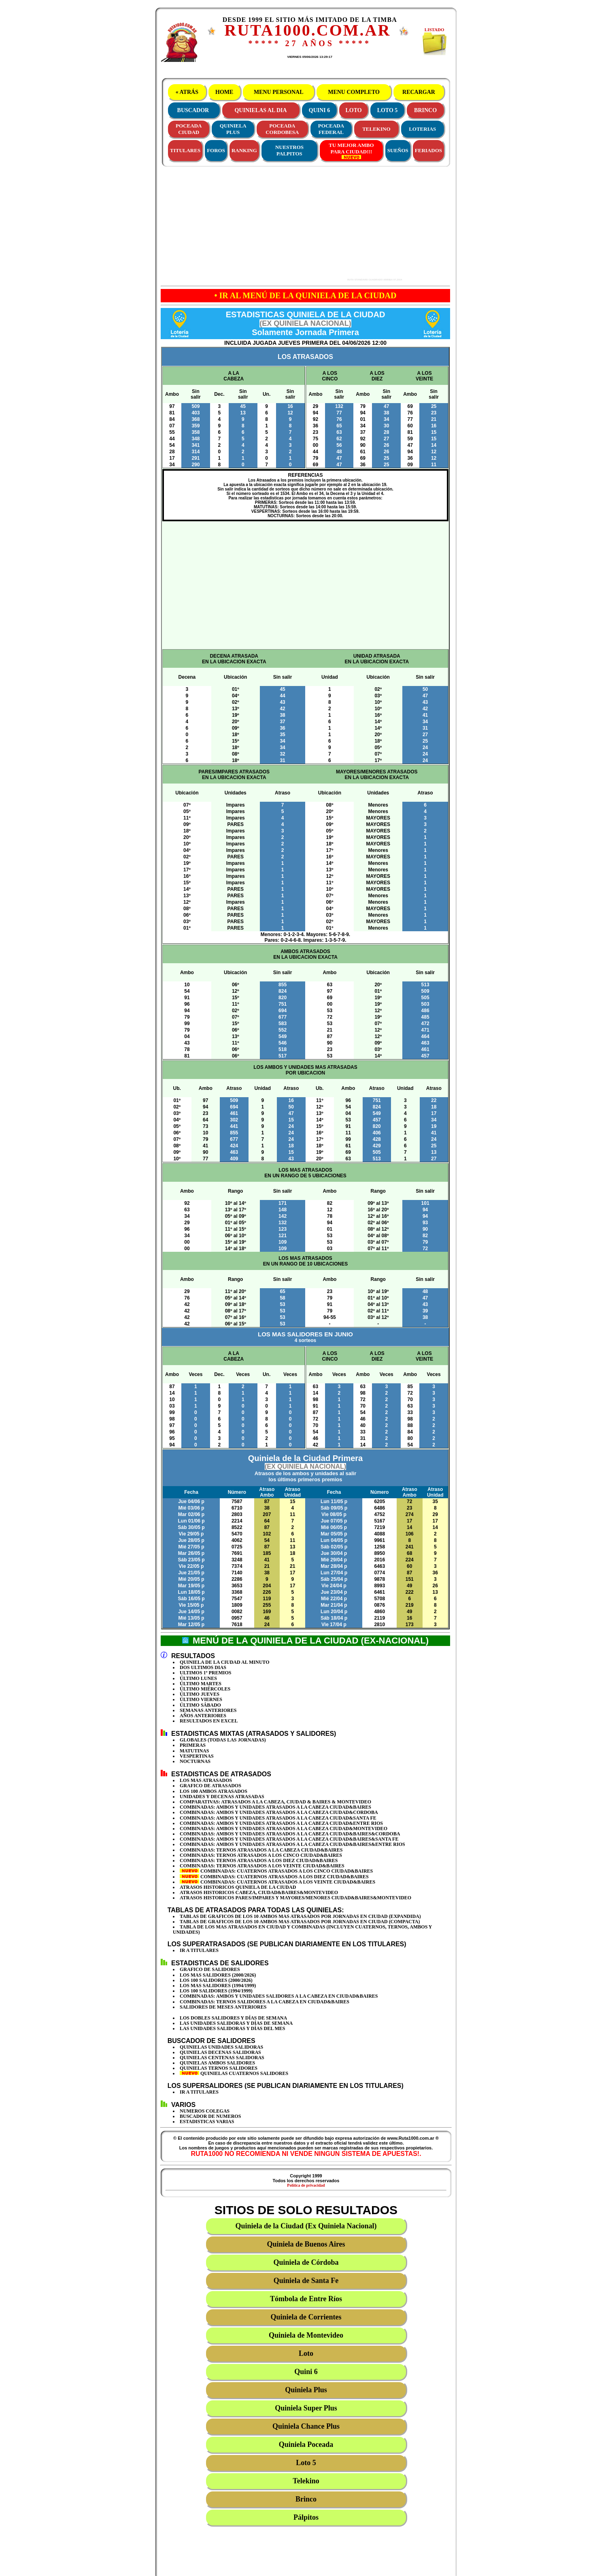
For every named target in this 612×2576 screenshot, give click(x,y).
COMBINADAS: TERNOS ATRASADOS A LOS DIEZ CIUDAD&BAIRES (259, 1860)
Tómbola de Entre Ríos (306, 2299)
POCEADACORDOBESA (282, 129)
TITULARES (185, 150)
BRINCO (425, 110)
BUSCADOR (193, 110)
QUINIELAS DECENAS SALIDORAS (220, 2052)
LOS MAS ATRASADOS (206, 1780)
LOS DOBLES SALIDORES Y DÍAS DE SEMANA (233, 2018)
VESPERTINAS (197, 1756)
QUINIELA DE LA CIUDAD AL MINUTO (225, 1662)
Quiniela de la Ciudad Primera (305, 1468)
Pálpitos (306, 2517)
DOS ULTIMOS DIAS (203, 1667)
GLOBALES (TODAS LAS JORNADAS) (223, 1740)
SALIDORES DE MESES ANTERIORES (223, 2007)
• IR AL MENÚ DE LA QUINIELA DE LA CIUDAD (306, 295)
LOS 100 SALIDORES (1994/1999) (216, 1991)
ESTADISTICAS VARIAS (207, 2121)
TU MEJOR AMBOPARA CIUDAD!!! (351, 150)
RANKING (244, 150)
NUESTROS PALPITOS (289, 150)
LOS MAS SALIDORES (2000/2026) (218, 1975)
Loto (306, 2353)
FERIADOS (428, 150)
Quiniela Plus (306, 2390)
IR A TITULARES (199, 1950)
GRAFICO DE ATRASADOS (210, 1785)
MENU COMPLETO (354, 92)
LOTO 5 (387, 110)
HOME (224, 92)
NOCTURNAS (195, 1761)
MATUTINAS (194, 1751)
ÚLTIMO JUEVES (199, 1694)
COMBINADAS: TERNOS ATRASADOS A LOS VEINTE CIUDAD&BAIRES (262, 1866)
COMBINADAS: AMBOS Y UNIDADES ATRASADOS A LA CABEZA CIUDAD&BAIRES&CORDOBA (290, 1834)
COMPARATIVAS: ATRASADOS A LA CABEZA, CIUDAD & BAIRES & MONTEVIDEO (275, 1802)
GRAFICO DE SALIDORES (210, 1969)
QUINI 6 (319, 110)
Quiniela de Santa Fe (306, 2281)
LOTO (354, 110)
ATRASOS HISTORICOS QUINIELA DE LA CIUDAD (238, 1887)
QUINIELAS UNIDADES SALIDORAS (221, 2047)
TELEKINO (376, 129)
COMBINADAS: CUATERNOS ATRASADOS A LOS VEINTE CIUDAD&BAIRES (277, 1882)
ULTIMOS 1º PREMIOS (206, 1673)
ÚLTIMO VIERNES (201, 1699)
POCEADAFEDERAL (331, 129)
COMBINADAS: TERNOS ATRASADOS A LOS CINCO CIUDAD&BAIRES (261, 1855)
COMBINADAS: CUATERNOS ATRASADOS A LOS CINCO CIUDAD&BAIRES (276, 1871)
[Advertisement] (278, 223)
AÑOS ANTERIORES (203, 1715)
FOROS (216, 150)
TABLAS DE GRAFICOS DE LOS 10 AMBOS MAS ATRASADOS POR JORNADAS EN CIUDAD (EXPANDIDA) (300, 1916)
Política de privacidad (306, 2185)
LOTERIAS (422, 129)
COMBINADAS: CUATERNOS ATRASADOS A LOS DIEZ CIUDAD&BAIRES (274, 1876)
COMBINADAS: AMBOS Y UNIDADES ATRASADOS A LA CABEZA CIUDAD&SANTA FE (278, 1818)
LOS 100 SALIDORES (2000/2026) (216, 1980)
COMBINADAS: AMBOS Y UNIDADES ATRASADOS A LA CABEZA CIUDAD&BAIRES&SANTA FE (289, 1839)
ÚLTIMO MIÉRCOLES (205, 1689)
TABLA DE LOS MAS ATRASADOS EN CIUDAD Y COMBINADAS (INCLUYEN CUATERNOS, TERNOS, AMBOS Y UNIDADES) (302, 1929)
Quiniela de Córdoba (305, 2262)
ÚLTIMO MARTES (200, 1683)
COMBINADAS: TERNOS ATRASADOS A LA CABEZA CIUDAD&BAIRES (261, 1850)
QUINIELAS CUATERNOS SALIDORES (234, 2073)
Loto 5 (306, 2463)
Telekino (306, 2481)
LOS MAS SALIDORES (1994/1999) (218, 1985)
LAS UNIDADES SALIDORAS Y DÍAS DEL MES (232, 2028)
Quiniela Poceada (306, 2444)
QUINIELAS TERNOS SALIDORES (218, 2068)
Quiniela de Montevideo (306, 2335)
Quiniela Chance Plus (306, 2426)
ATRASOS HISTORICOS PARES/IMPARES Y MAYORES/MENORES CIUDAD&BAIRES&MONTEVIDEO (295, 1898)
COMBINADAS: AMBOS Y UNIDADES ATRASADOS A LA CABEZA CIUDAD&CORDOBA (279, 1812)
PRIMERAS (193, 1745)
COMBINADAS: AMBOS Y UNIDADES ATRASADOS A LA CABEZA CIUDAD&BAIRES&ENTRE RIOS (292, 1844)
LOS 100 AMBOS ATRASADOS (213, 1791)
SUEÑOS (397, 150)
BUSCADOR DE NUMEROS (210, 2116)
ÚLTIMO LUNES (198, 1678)
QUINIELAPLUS (233, 129)
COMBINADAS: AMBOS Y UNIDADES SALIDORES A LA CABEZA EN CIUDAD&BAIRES (279, 1996)
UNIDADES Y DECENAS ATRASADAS (222, 1796)
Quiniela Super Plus (306, 2408)
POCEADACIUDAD (189, 129)
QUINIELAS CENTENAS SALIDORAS (222, 2057)
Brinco (306, 2499)
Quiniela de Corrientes (306, 2317)
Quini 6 (306, 2372)
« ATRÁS (187, 92)
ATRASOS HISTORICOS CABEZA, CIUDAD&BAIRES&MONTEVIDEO (259, 1892)
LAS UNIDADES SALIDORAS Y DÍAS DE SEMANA (236, 2023)
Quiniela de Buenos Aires (306, 2244)
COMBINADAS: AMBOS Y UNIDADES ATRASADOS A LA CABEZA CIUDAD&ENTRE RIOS (281, 1823)
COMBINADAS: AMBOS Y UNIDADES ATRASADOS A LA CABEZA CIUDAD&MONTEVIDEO (283, 1828)
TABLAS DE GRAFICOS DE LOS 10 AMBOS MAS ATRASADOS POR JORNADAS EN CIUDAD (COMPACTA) (300, 1921)
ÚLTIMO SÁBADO (200, 1705)
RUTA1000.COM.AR (307, 30)
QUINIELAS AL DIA (260, 110)
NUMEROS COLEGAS (205, 2111)
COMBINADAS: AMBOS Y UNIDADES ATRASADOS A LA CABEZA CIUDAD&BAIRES (275, 1807)
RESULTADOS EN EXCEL (209, 1721)
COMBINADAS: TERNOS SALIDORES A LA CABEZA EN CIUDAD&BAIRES (264, 2002)
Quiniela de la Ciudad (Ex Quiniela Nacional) (305, 2226)
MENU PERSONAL (278, 92)
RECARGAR (419, 92)
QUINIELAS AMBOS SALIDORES (217, 2063)
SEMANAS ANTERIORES (208, 1710)
